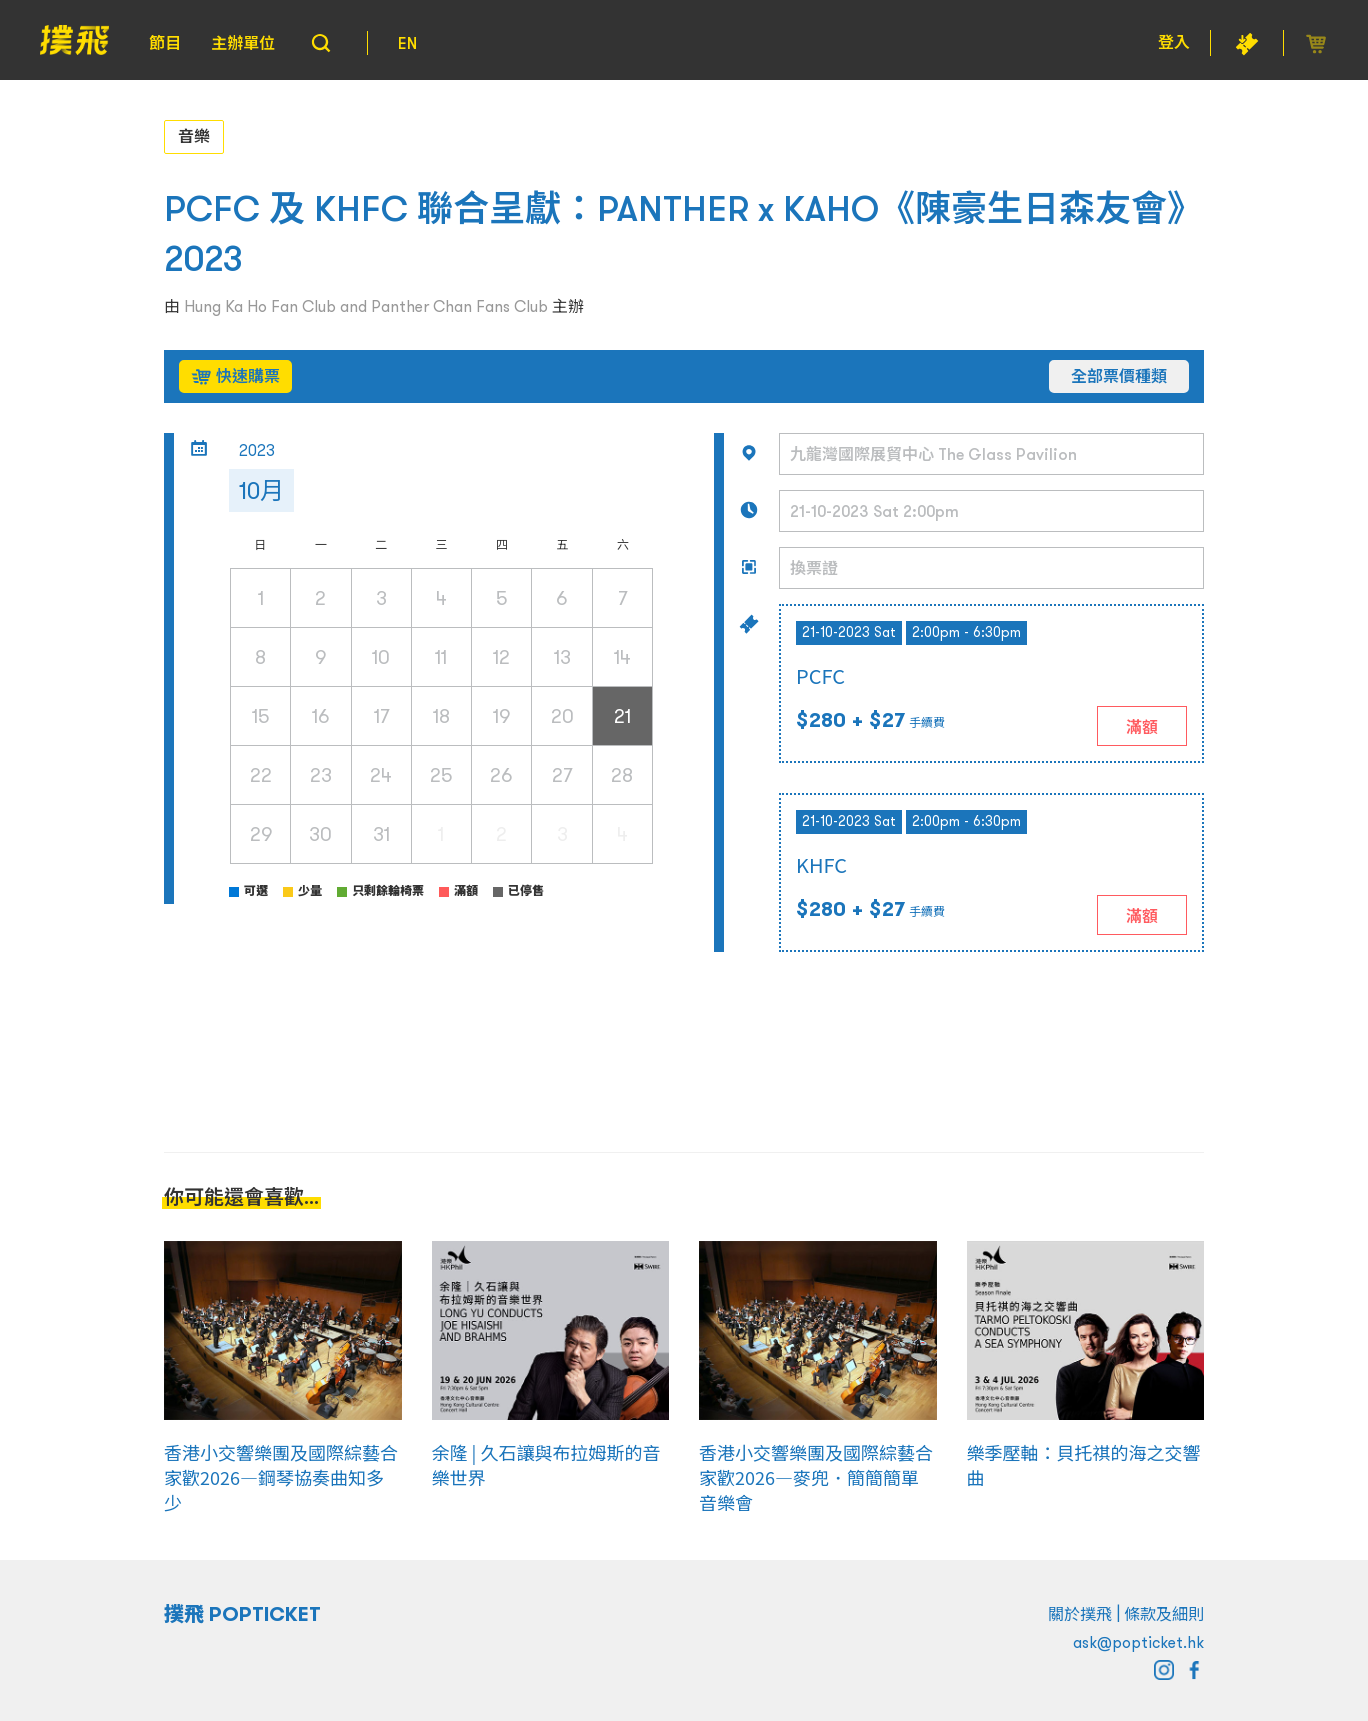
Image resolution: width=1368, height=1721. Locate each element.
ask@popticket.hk (1138, 1642)
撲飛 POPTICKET (242, 1614)
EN (407, 43)
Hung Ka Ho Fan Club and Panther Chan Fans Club (366, 306)
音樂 (194, 136)
